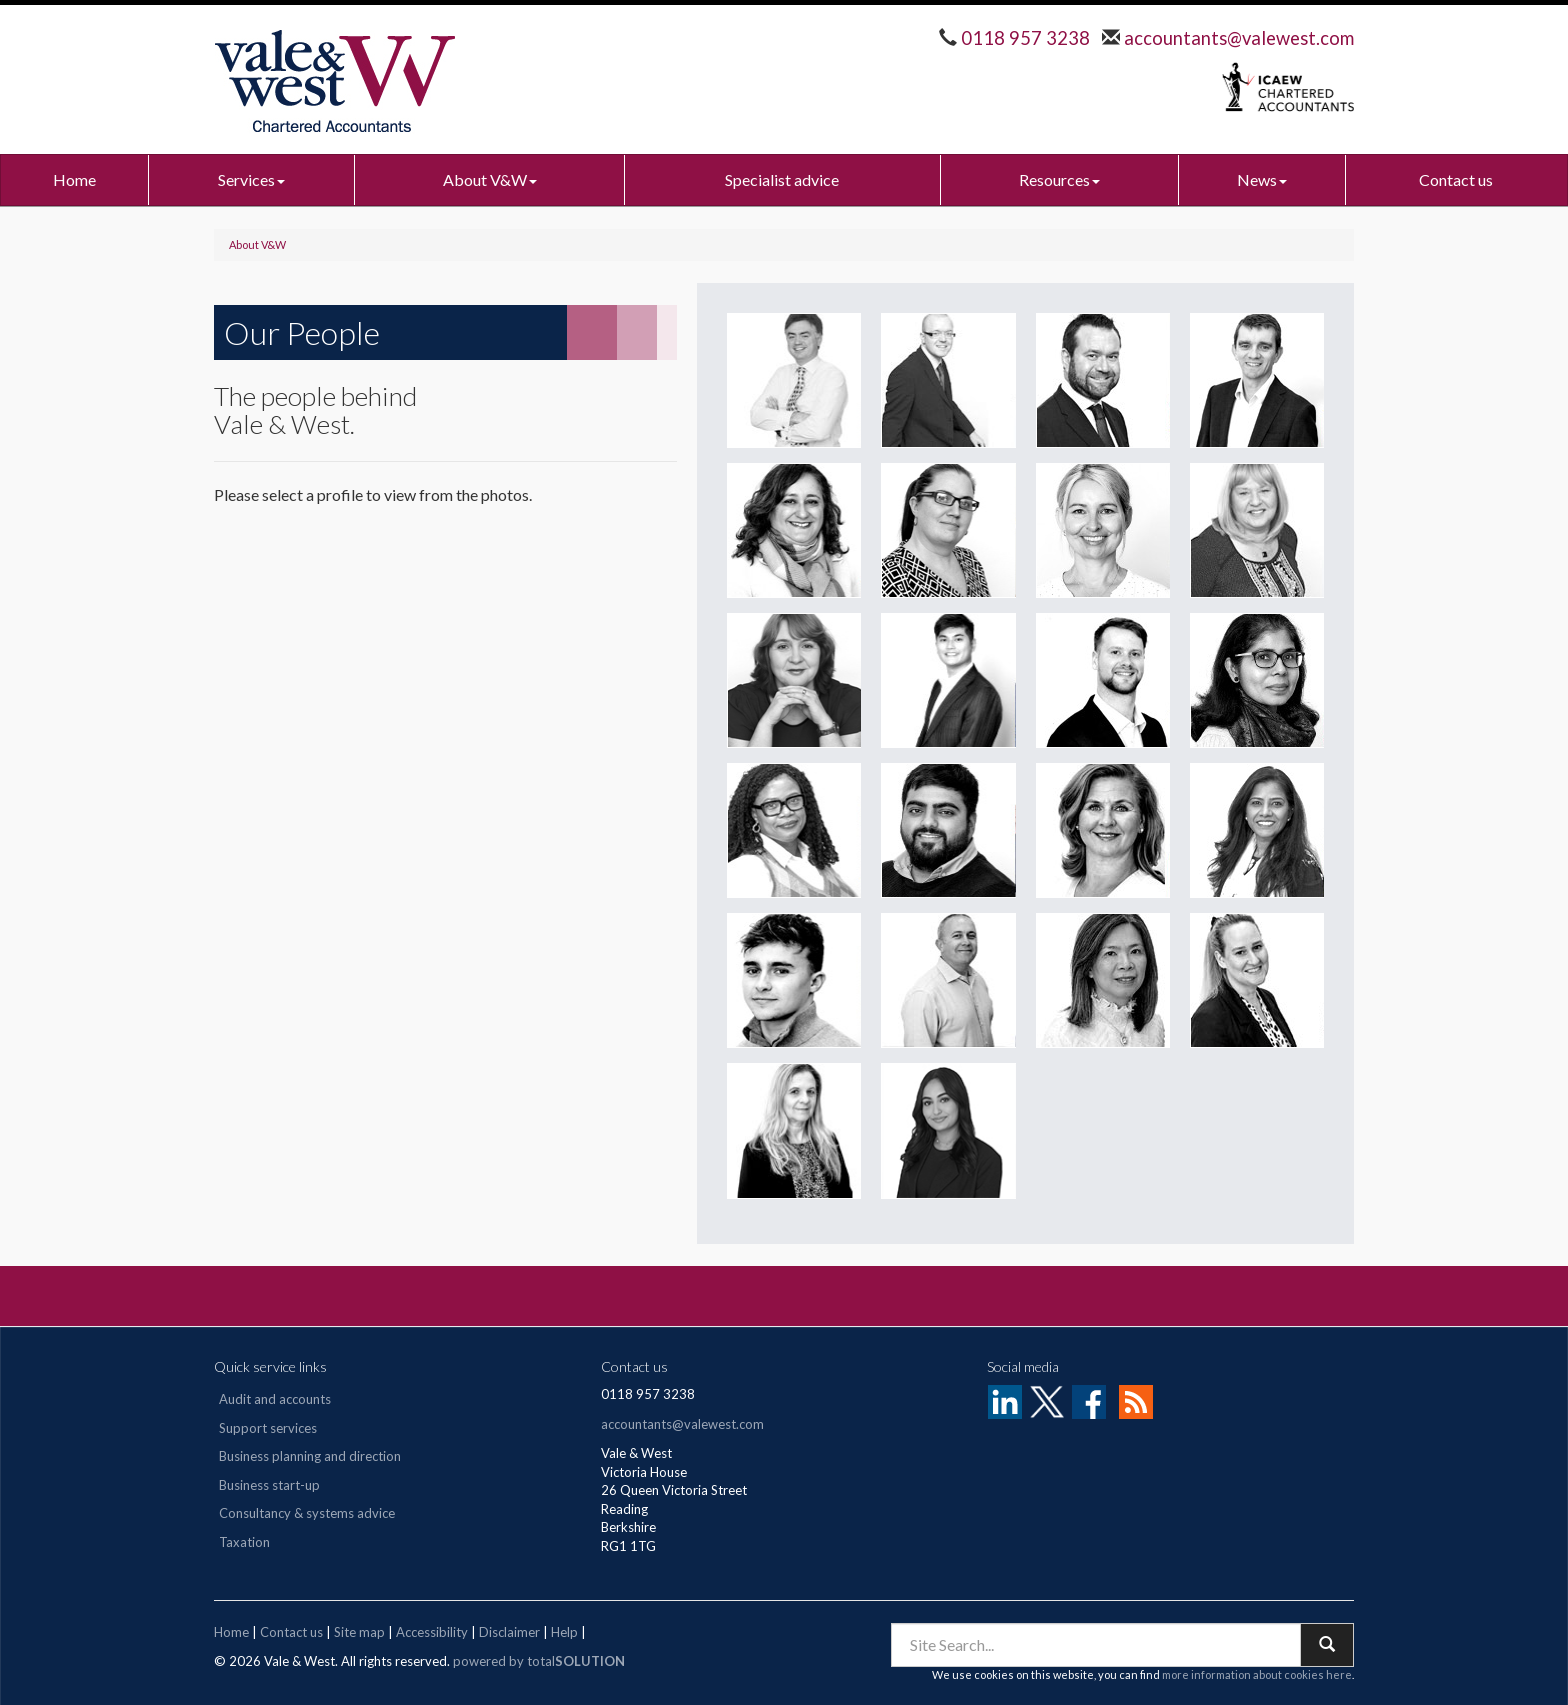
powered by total (539, 1661)
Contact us (1456, 179)
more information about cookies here (1257, 1674)
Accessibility (432, 1632)
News (1262, 179)
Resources (1059, 179)
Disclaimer (509, 1632)
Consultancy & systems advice (307, 1513)
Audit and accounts (275, 1399)
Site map (359, 1632)
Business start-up (269, 1485)
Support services (268, 1428)
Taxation (244, 1542)
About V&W (490, 179)
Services (251, 179)
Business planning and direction (310, 1456)
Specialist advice (782, 179)
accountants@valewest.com (1237, 38)
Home (74, 179)
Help (564, 1632)
